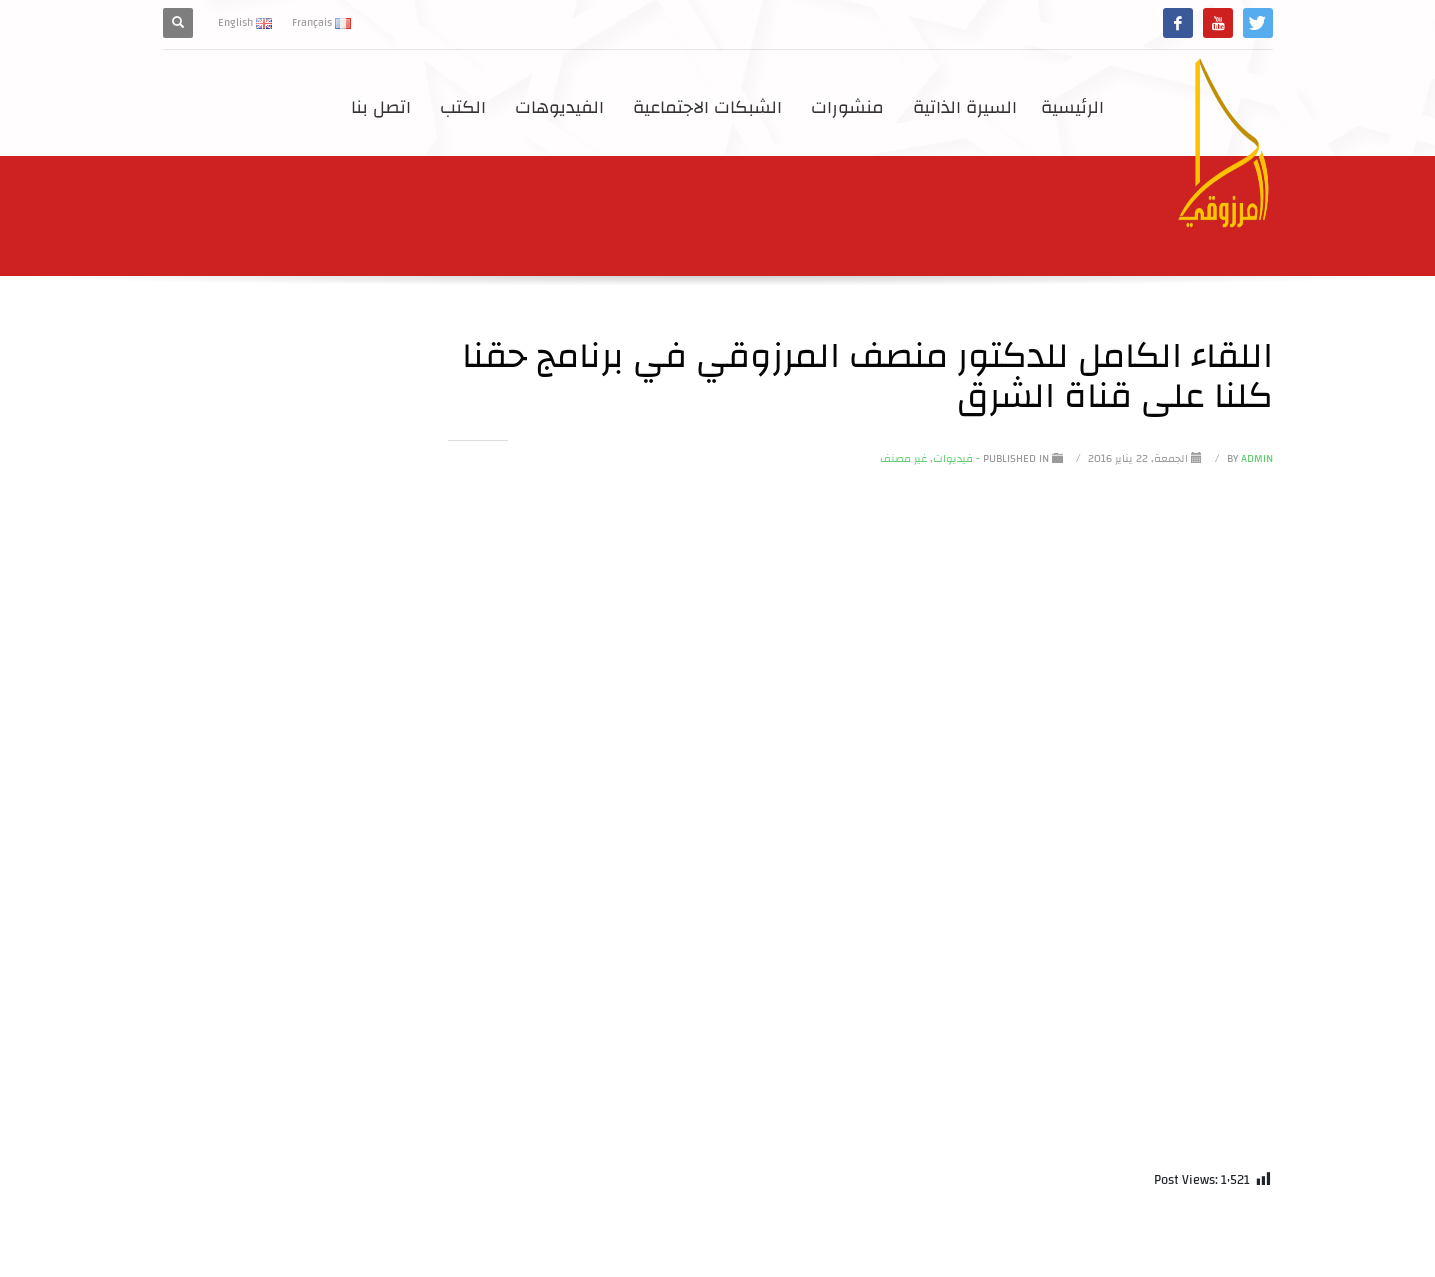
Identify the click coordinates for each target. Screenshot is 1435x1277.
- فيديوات (956, 459)
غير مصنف (903, 459)
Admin (1248, 459)
